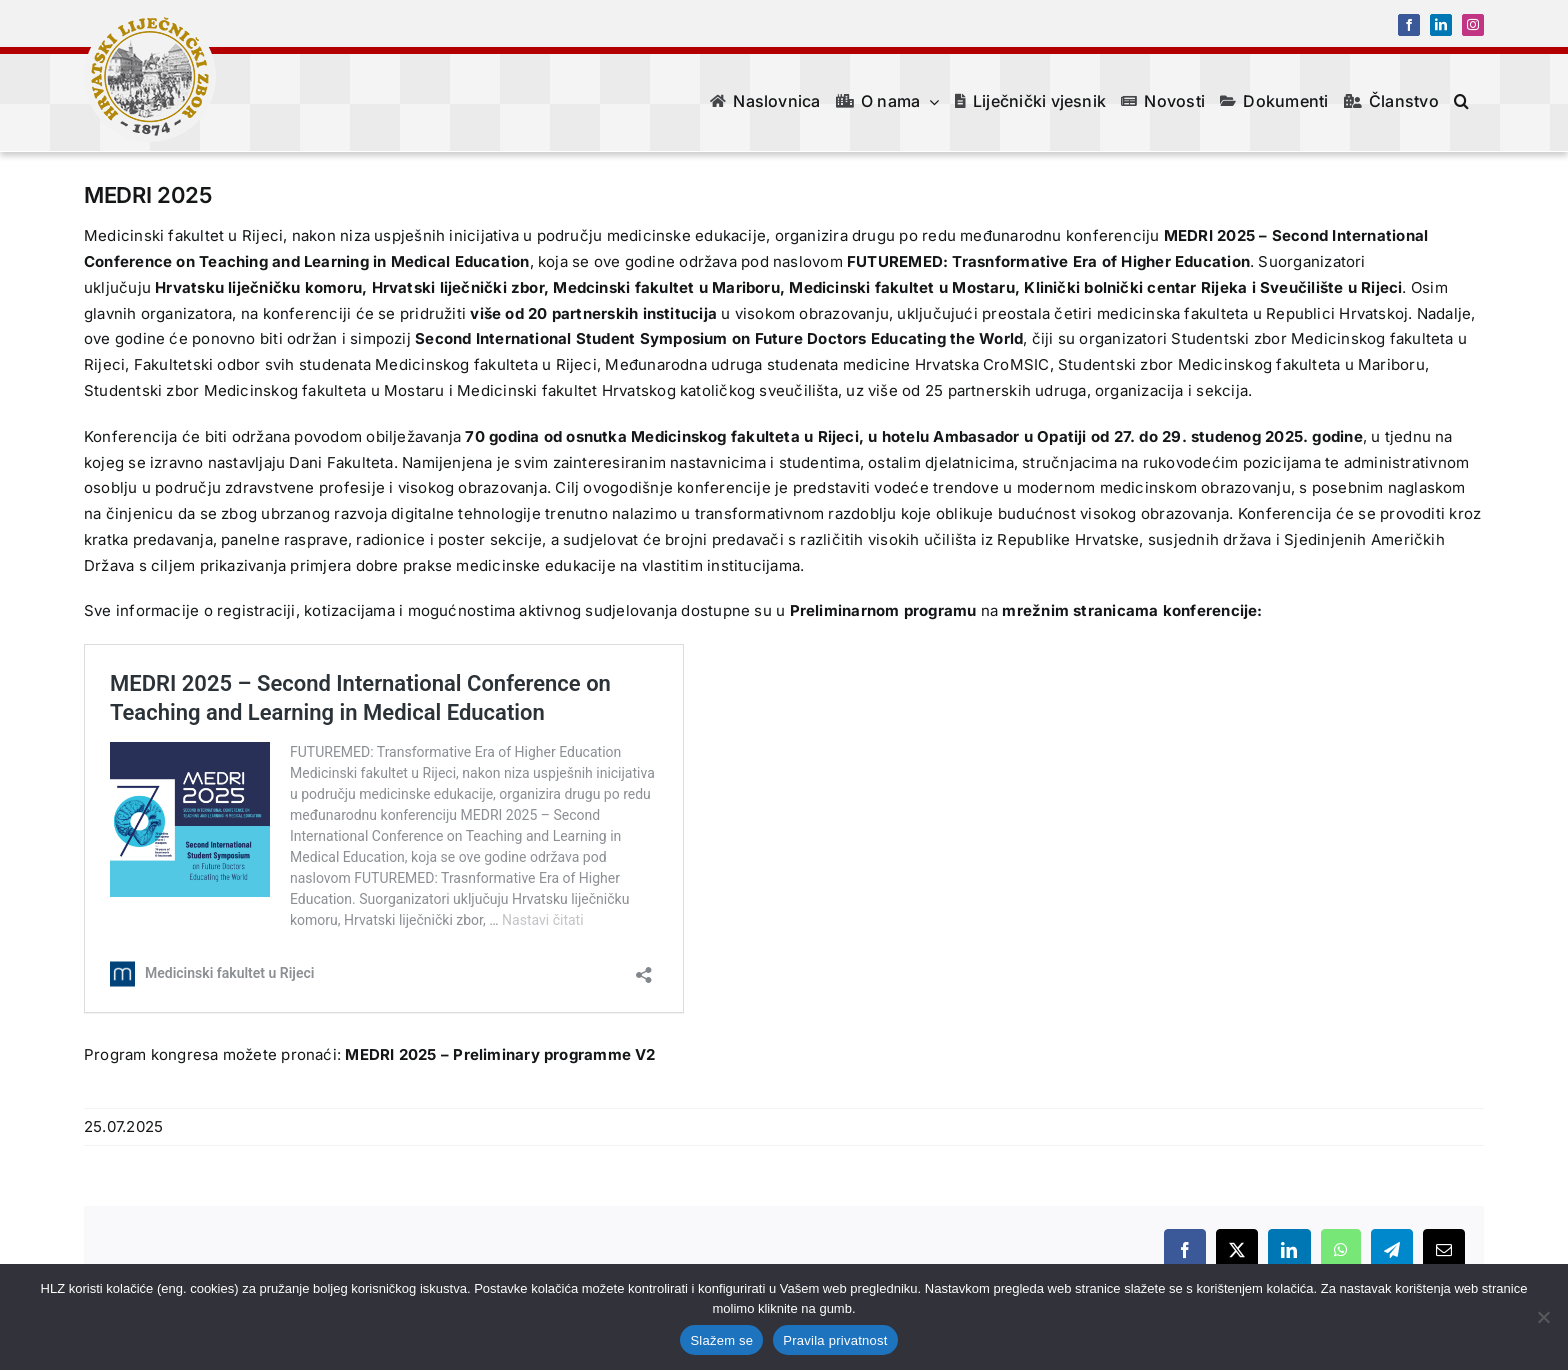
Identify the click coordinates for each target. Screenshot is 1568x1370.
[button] (1461, 101)
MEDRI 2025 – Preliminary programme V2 (500, 1054)
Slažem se (721, 1340)
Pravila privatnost (835, 1340)
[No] (1543, 1317)
